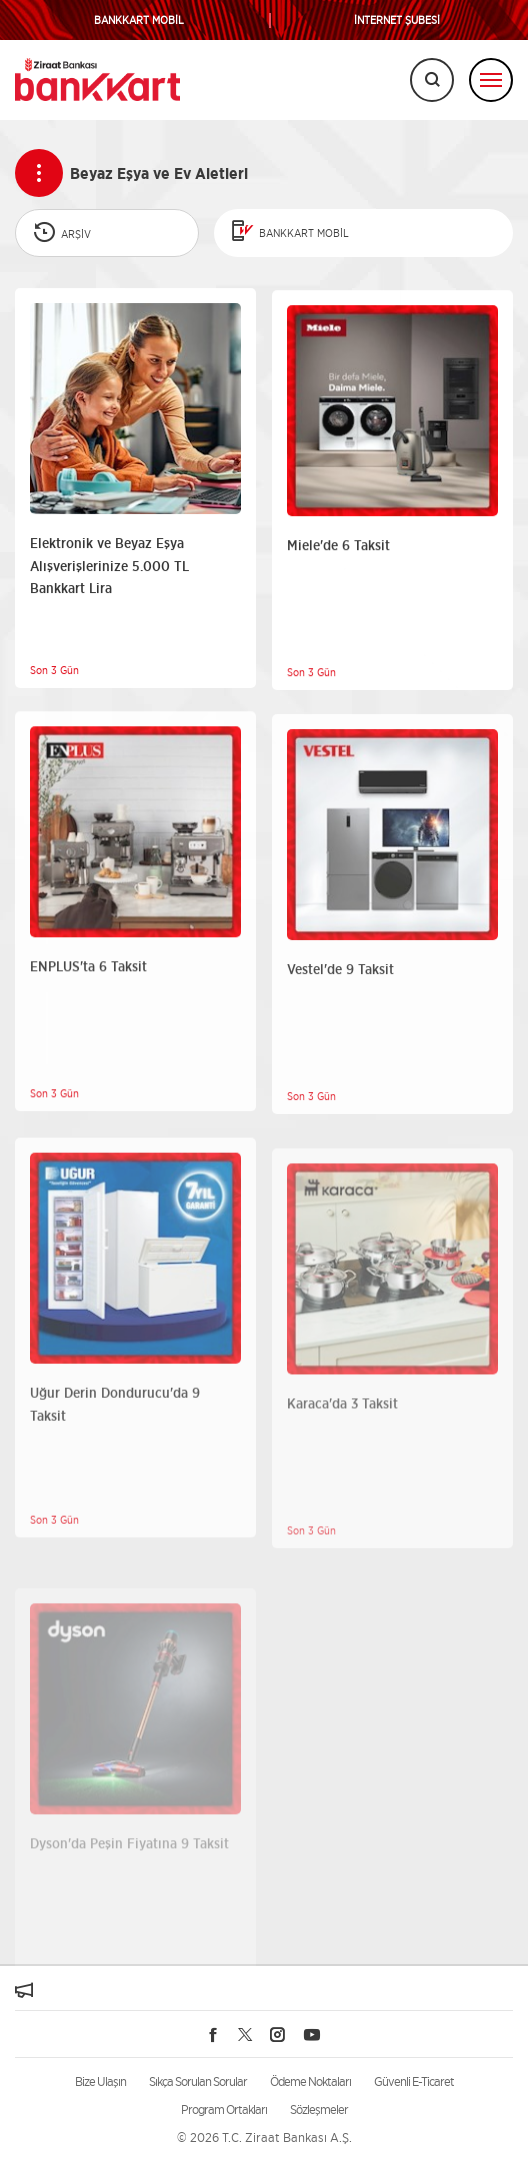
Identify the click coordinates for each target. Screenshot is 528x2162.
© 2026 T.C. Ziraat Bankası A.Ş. (264, 2137)
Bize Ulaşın (100, 2081)
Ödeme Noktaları (310, 2081)
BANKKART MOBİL (139, 20)
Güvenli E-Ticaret (414, 2081)
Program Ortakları (224, 2109)
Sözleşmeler (319, 2109)
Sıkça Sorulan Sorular (198, 2081)
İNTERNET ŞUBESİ (397, 20)
